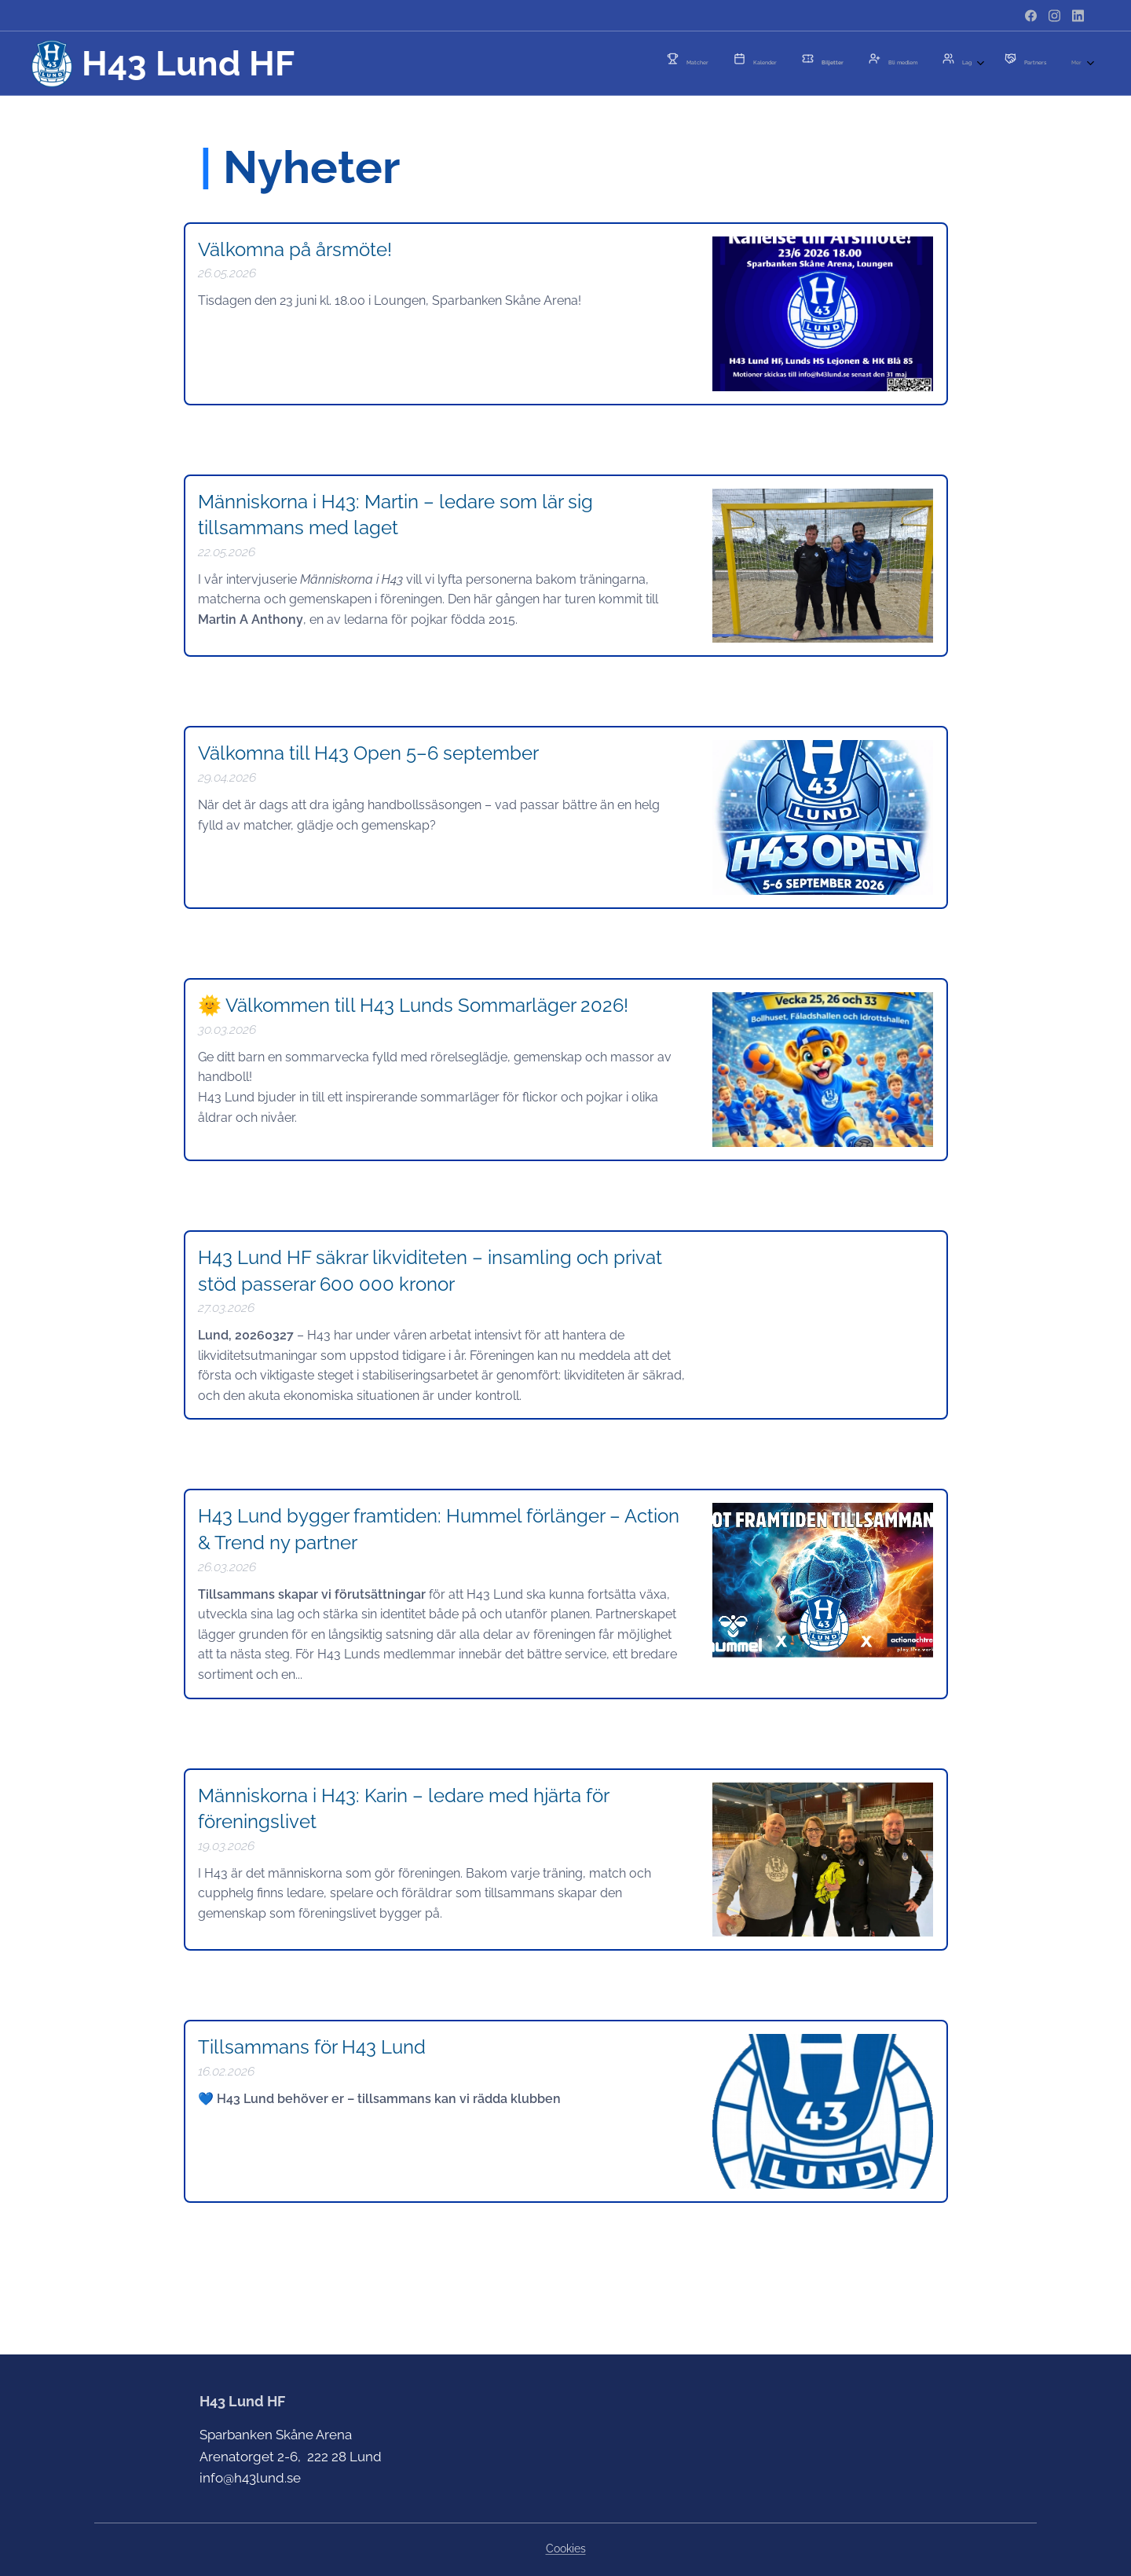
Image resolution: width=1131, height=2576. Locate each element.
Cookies (566, 2548)
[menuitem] (819, 63)
